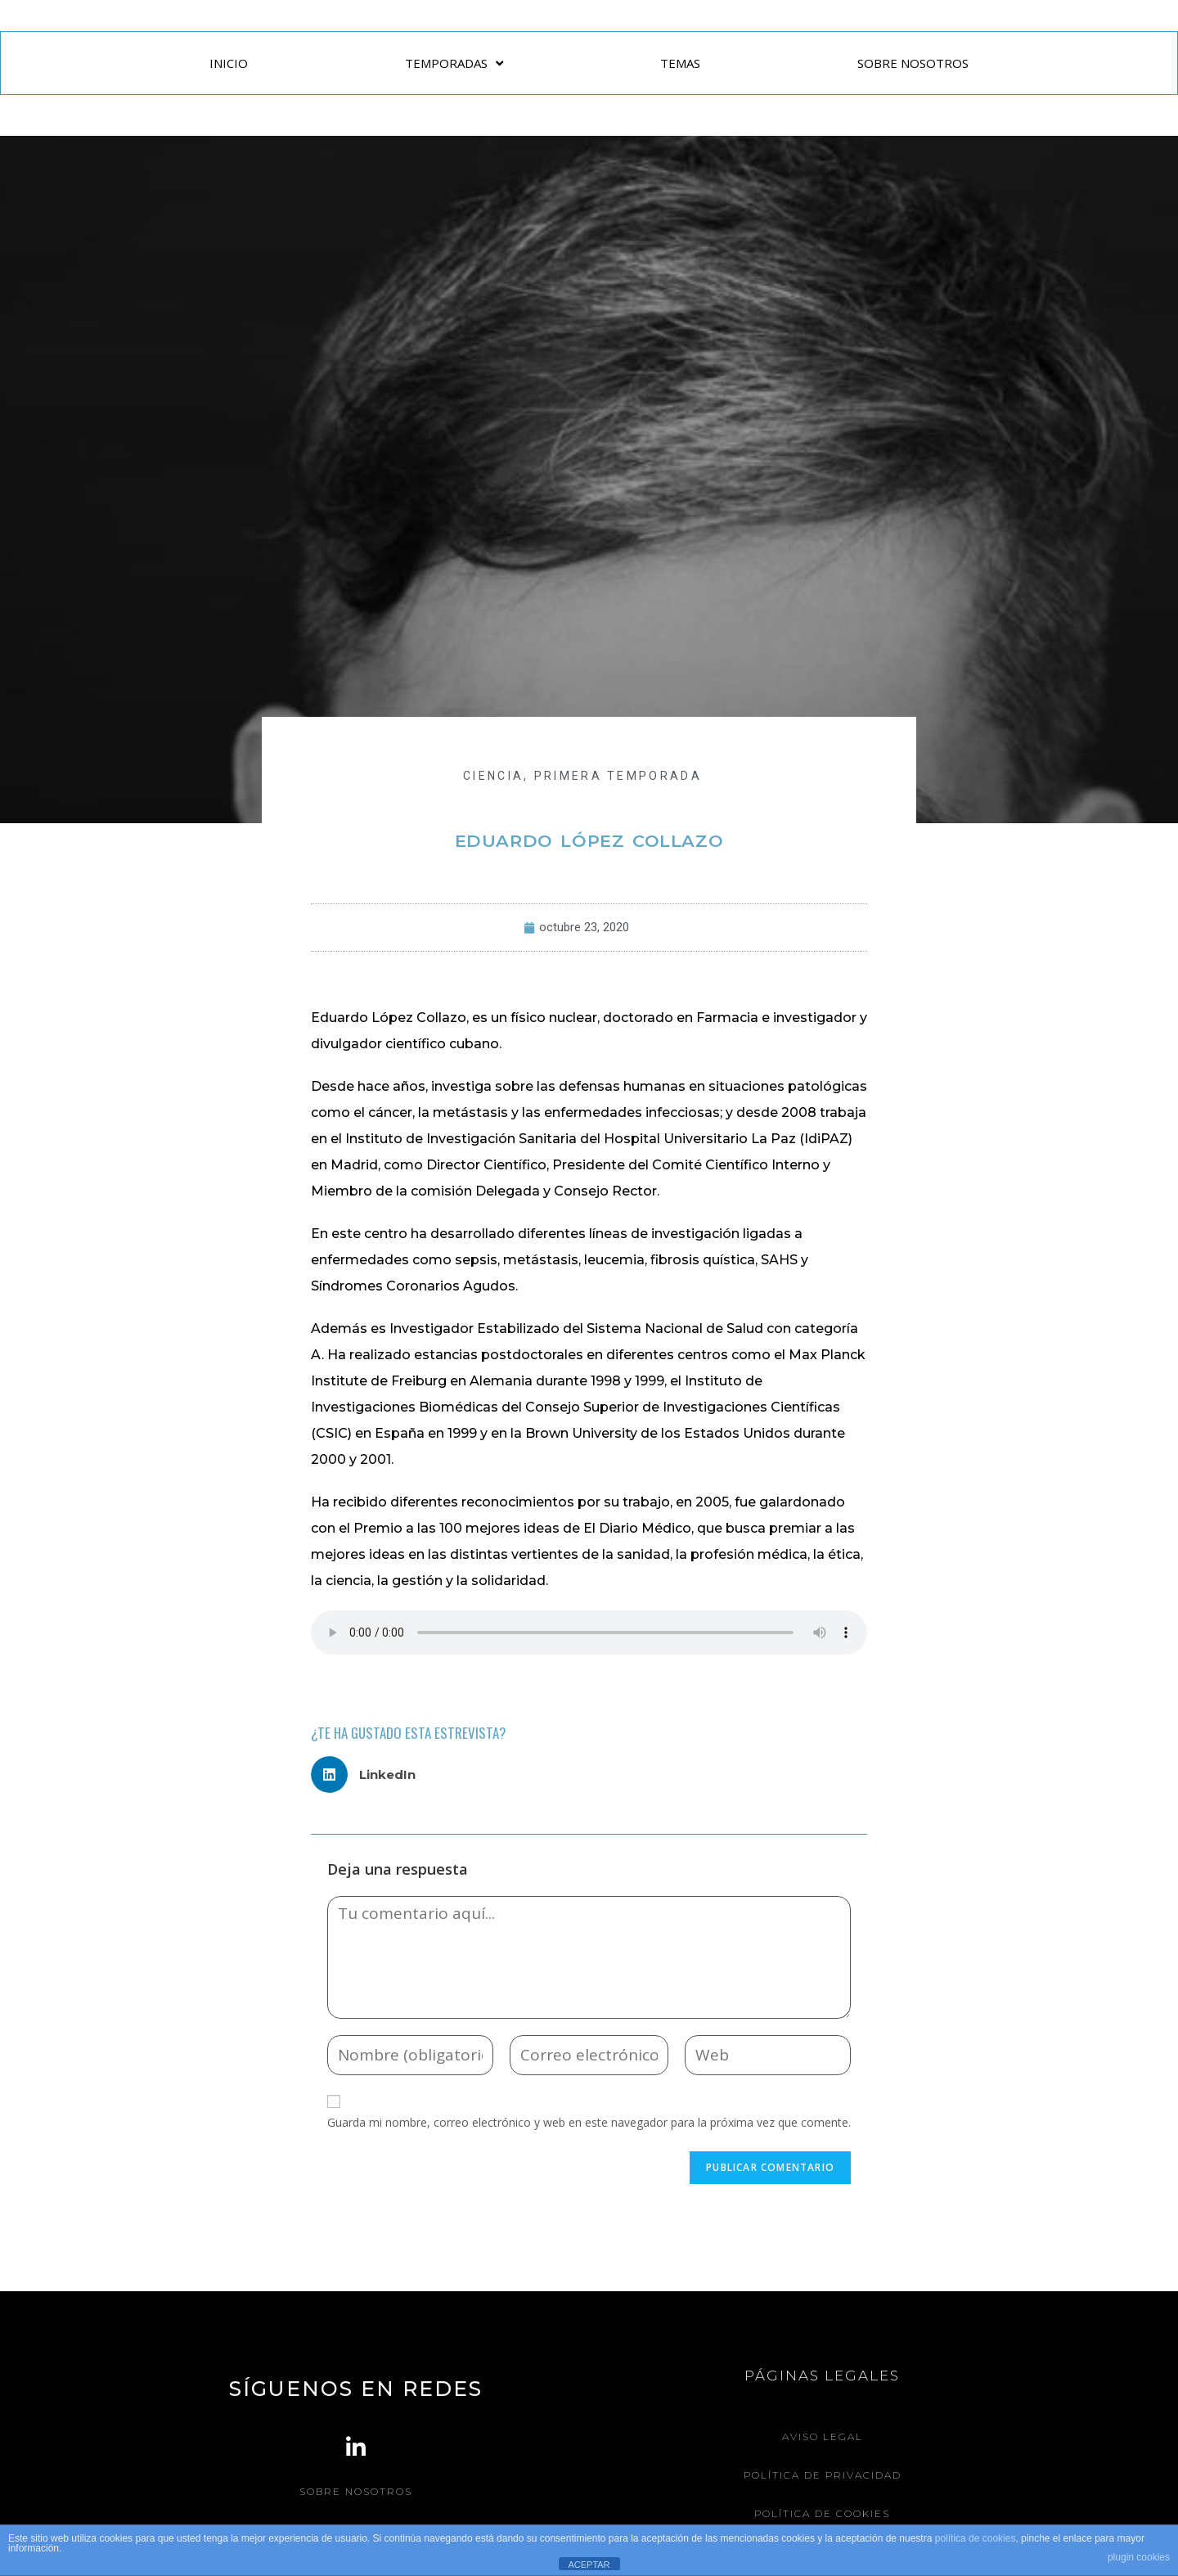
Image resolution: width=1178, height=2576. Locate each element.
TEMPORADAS (454, 63)
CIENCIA (493, 775)
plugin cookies (1139, 2557)
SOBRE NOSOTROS (913, 63)
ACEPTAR (588, 2564)
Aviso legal (822, 2436)
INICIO (228, 63)
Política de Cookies (822, 2513)
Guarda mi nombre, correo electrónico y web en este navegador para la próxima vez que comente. (589, 2122)
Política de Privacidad (822, 2475)
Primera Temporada (618, 775)
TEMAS (680, 63)
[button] (369, 1774)
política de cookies (975, 2538)
